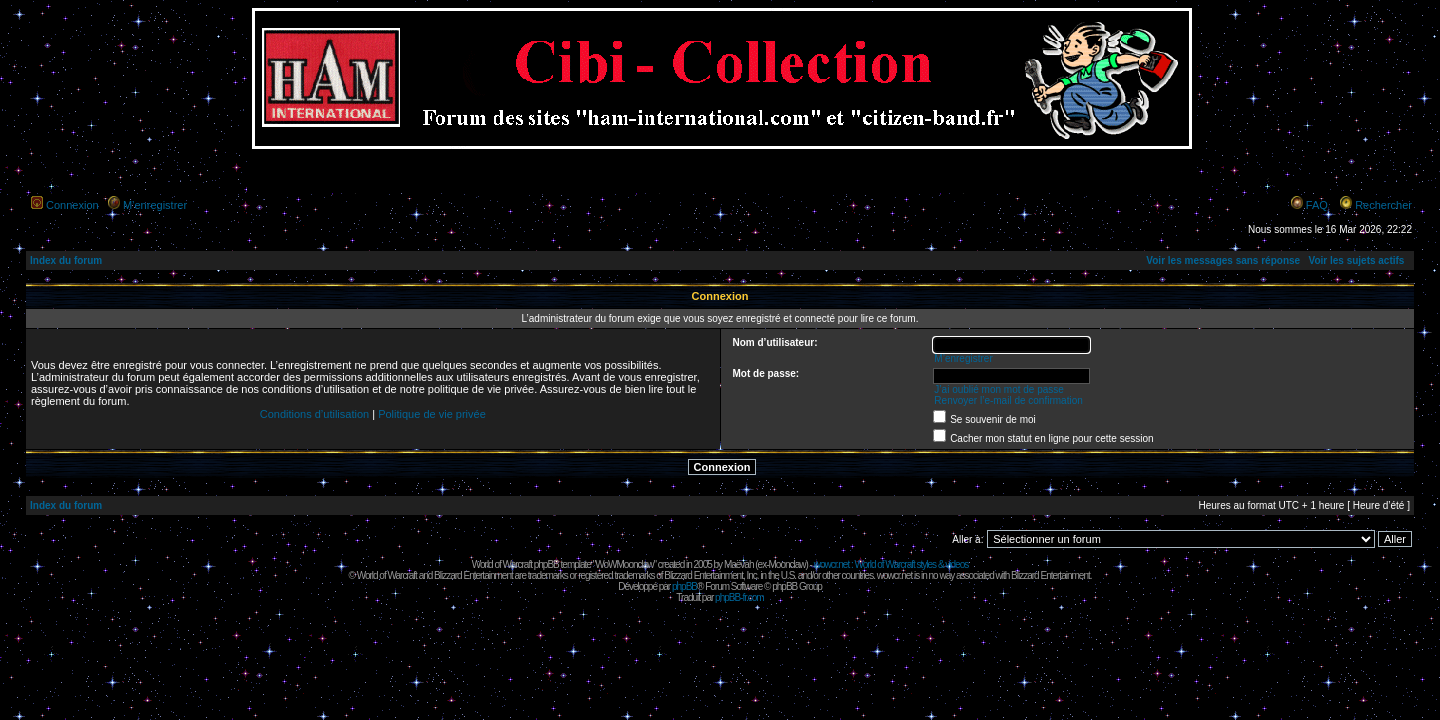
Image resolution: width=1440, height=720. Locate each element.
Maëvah (739, 564)
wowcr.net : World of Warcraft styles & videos (891, 564)
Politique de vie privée (432, 414)
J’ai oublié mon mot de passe (999, 389)
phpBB (684, 586)
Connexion (72, 205)
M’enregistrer (155, 205)
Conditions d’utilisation (314, 414)
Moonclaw (786, 564)
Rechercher (1383, 205)
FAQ (1317, 205)
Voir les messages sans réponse (1223, 260)
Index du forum (66, 260)
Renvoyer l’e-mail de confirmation (1008, 400)
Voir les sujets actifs (1356, 260)
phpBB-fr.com (739, 597)
